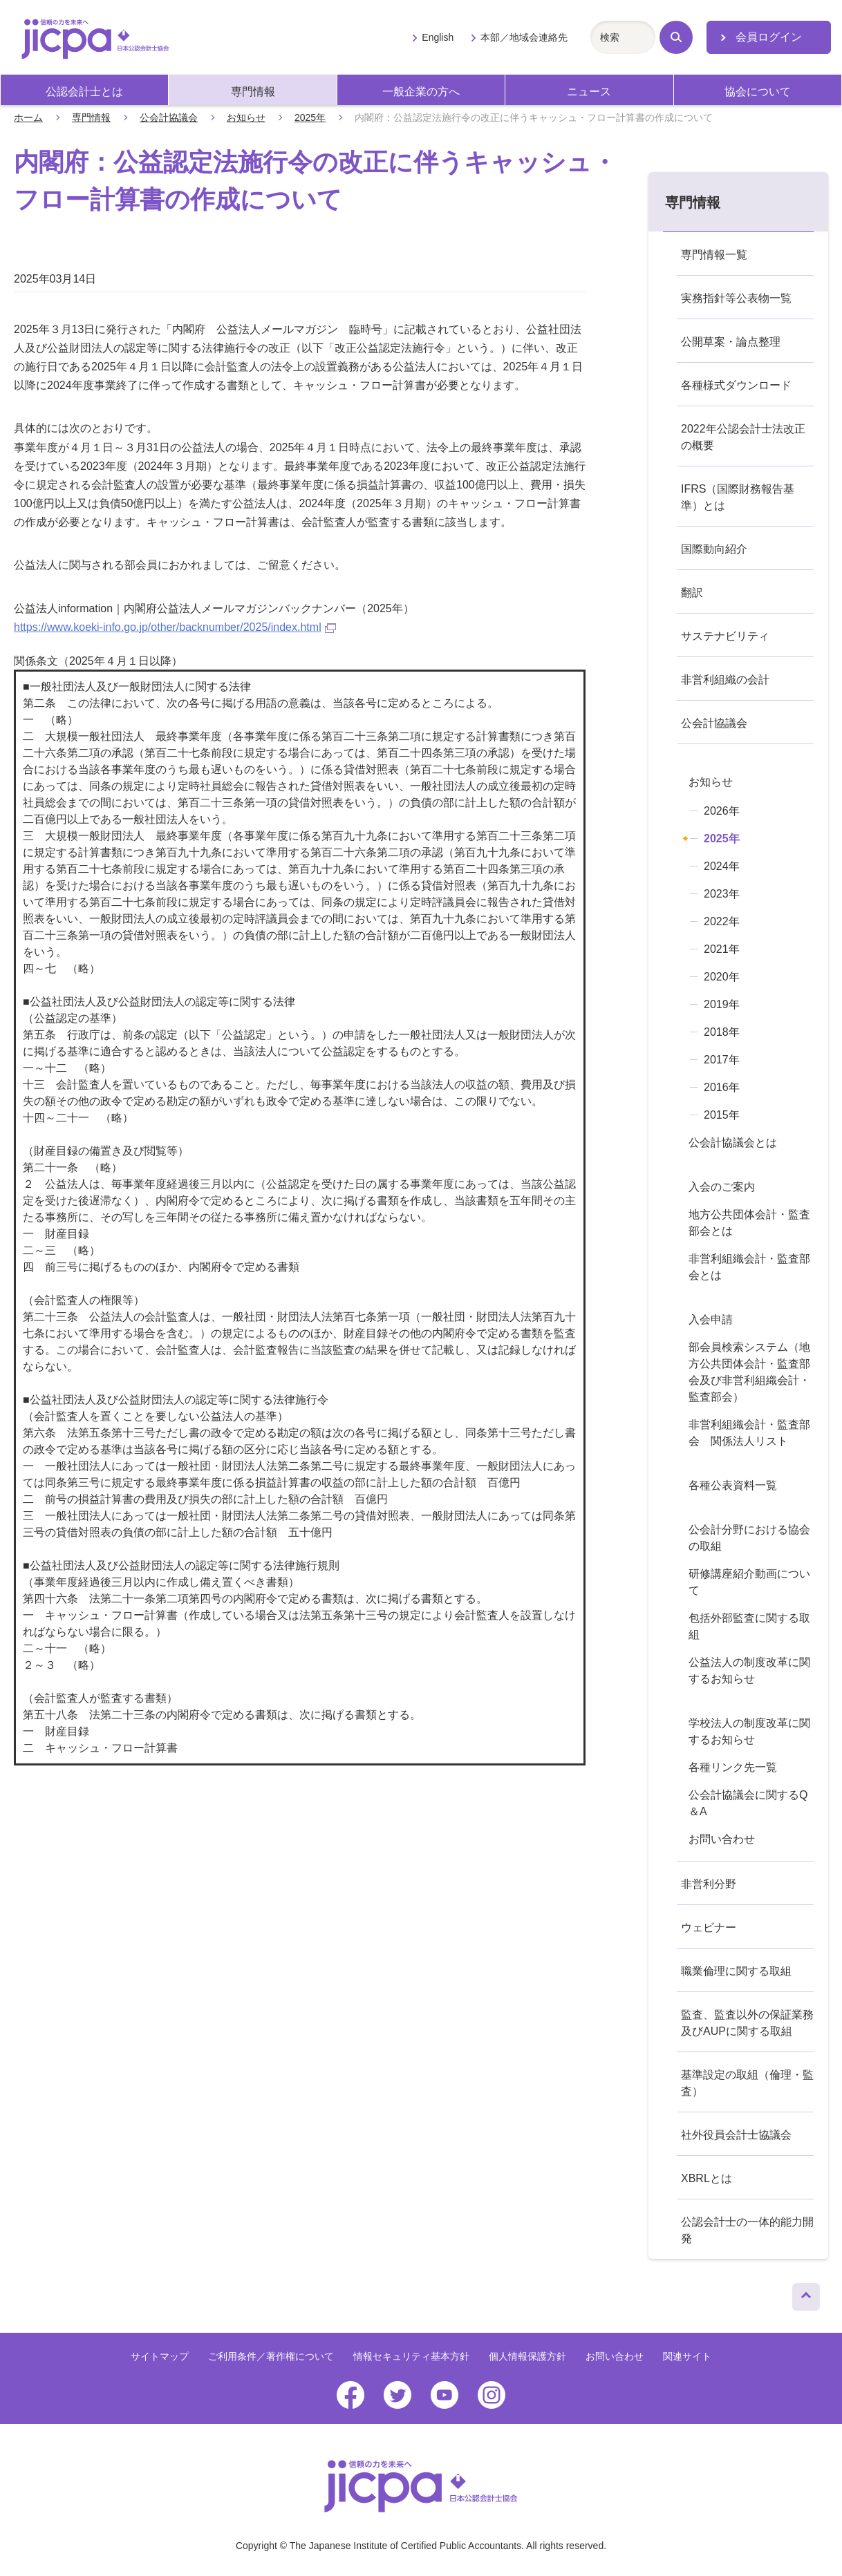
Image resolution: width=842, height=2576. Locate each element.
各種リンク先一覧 (733, 1767)
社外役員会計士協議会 (736, 2135)
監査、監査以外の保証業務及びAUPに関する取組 (747, 2023)
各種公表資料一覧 (733, 1485)
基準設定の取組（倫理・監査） (747, 2083)
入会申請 (711, 1319)
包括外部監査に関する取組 (749, 1626)
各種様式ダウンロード (736, 385)
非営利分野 (708, 1884)
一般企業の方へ (421, 91)
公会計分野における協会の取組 (749, 1538)
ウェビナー (708, 1927)
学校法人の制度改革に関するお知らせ (749, 1731)
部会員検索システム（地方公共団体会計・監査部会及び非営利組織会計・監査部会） (749, 1372)
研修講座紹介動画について (749, 1582)
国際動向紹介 (714, 549)
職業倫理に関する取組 (736, 1971)
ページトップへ (806, 2293)
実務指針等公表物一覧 (736, 298)
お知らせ (246, 117)
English (437, 37)
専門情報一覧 (714, 255)
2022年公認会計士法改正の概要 (743, 437)
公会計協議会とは (733, 1142)
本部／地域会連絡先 (524, 37)
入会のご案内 (722, 1187)
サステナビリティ (725, 636)
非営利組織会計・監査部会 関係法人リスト (749, 1433)
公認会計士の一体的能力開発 (747, 2230)
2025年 (310, 117)
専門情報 (253, 91)
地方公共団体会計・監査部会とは (749, 1223)
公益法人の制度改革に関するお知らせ (749, 1670)
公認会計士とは (84, 91)
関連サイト (687, 2356)
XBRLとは (706, 2178)
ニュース (589, 91)
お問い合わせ (722, 1839)
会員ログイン (769, 37)
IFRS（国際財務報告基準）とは (737, 497)
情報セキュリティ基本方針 (411, 2356)
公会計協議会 (169, 117)
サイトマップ (160, 2356)
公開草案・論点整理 (730, 342)
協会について (757, 91)
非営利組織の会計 (725, 679)
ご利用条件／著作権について (271, 2356)
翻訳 (692, 592)
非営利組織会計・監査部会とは (749, 1267)
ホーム (28, 117)
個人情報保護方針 (527, 2356)
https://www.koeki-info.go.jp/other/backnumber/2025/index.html (175, 627)
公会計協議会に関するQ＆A (748, 1803)
